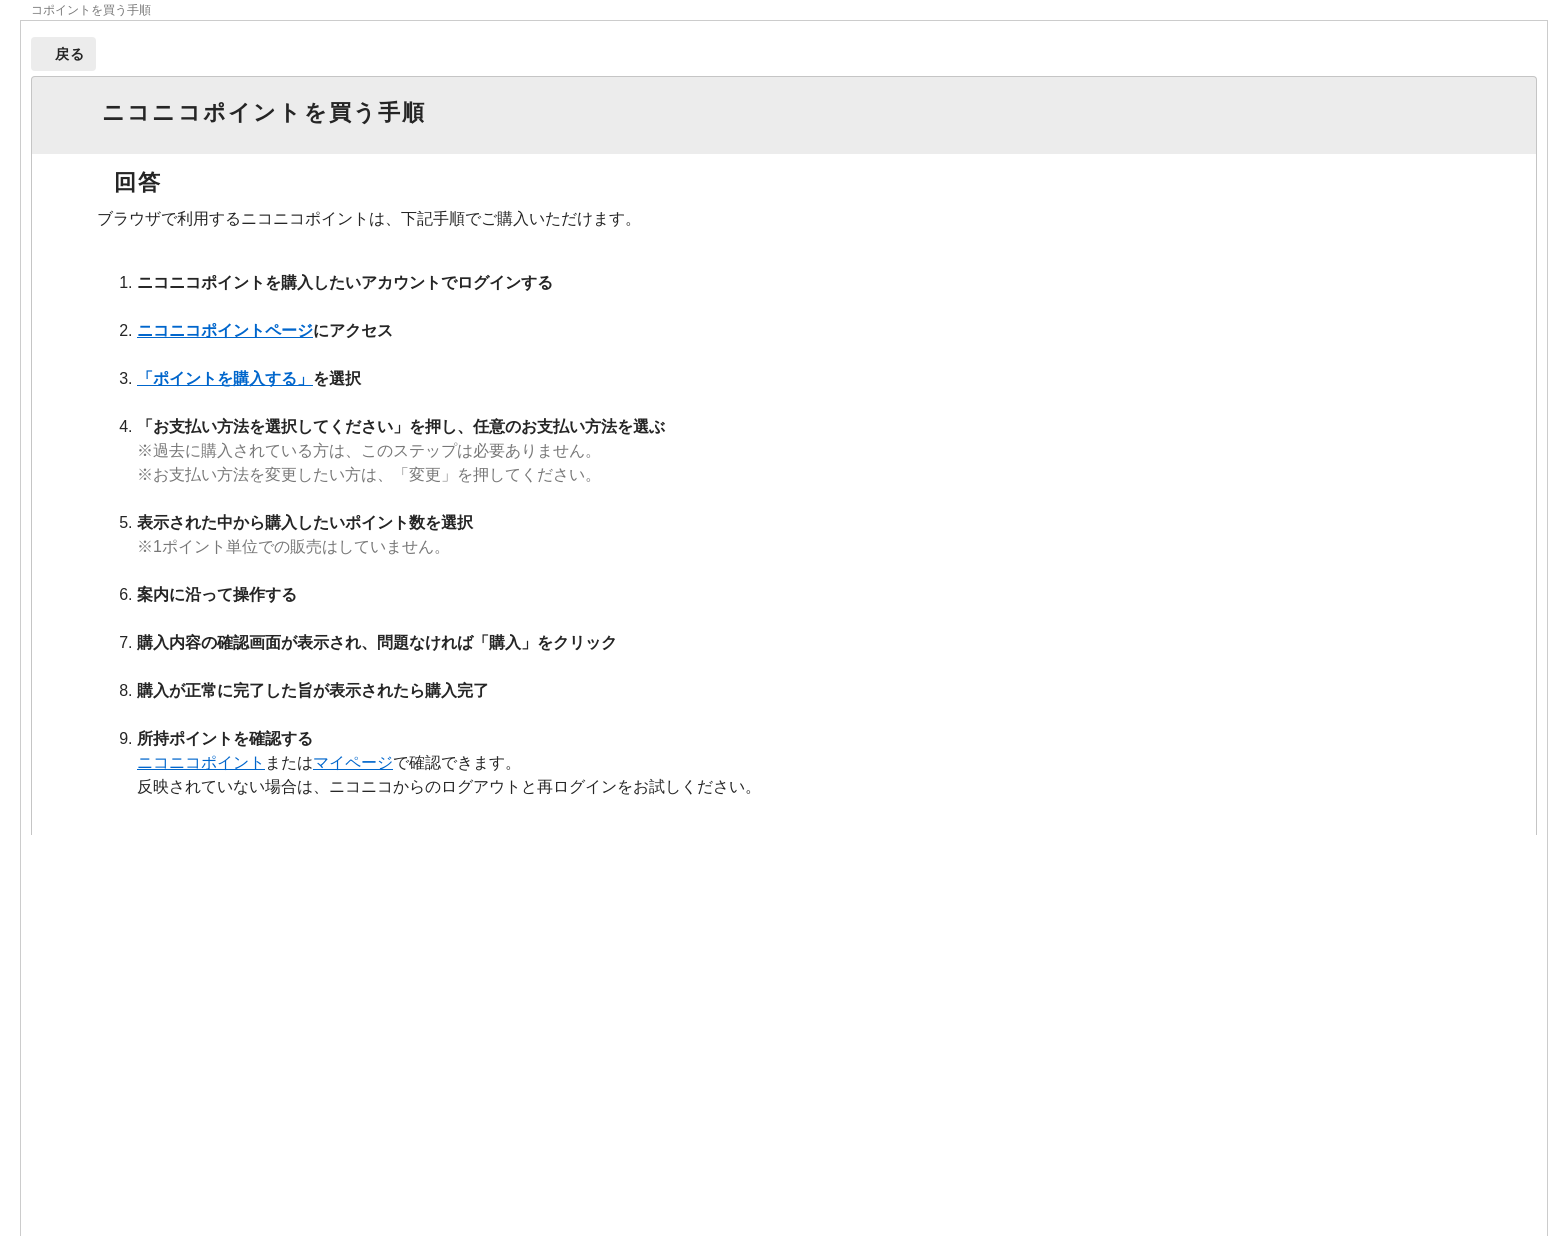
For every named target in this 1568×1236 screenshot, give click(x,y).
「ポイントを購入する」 (225, 378)
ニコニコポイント (201, 762)
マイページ (353, 762)
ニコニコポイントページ (225, 330)
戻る (70, 54)
